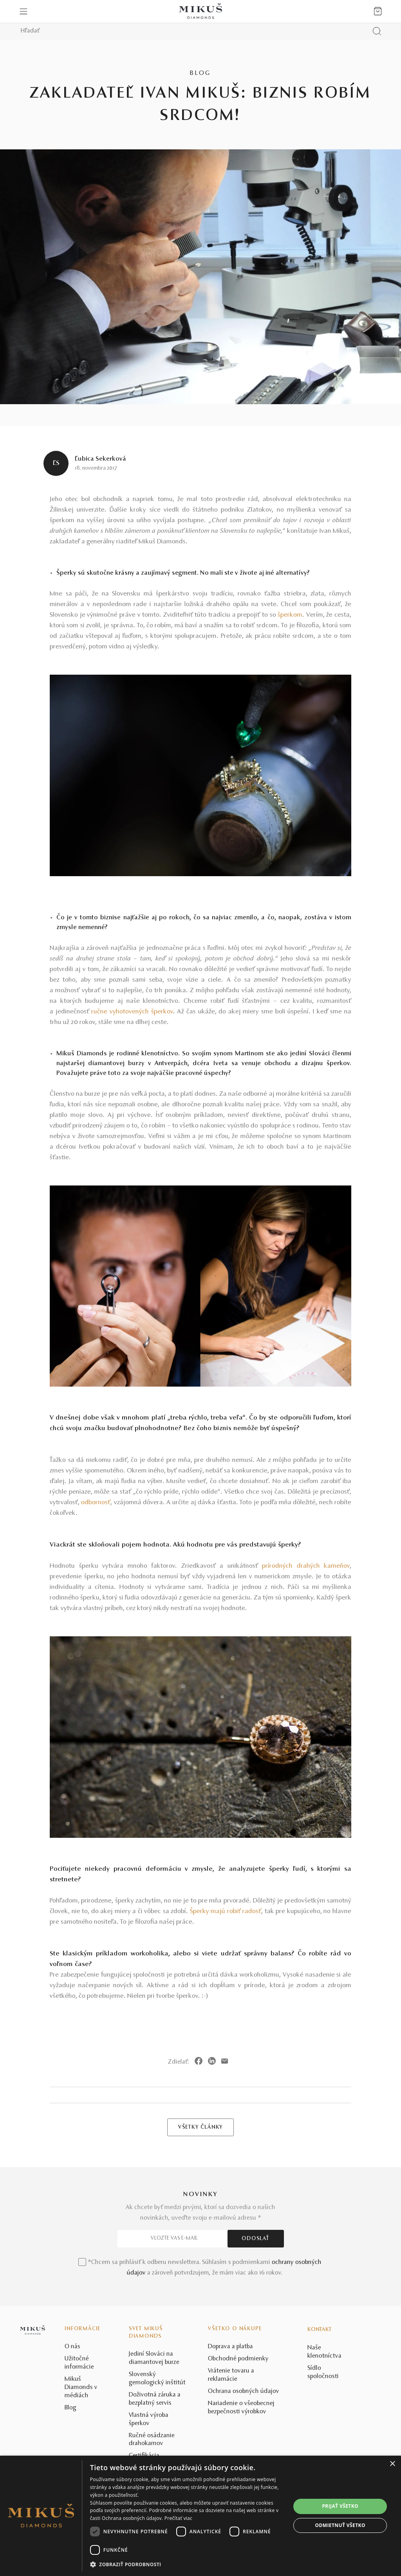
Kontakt (319, 2330)
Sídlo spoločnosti (323, 2372)
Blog (70, 2408)
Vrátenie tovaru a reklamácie (231, 2375)
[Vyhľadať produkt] (377, 31)
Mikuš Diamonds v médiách (81, 2387)
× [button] (392, 2464)
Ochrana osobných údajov (243, 2391)
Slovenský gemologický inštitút (157, 2378)
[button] (187, 2564)
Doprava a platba (230, 2347)
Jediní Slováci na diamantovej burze (154, 2358)
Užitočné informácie (79, 2363)
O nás (72, 2347)
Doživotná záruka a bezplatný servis (155, 2399)
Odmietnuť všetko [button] (340, 2525)
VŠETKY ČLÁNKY (200, 2127)
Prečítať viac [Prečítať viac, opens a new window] (178, 2518)
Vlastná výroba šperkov (148, 2419)
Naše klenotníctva (324, 2352)
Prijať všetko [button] (340, 2506)
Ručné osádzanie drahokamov (152, 2440)
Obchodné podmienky (238, 2359)
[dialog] (200, 2516)
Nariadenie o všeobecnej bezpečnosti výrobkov (241, 2407)
